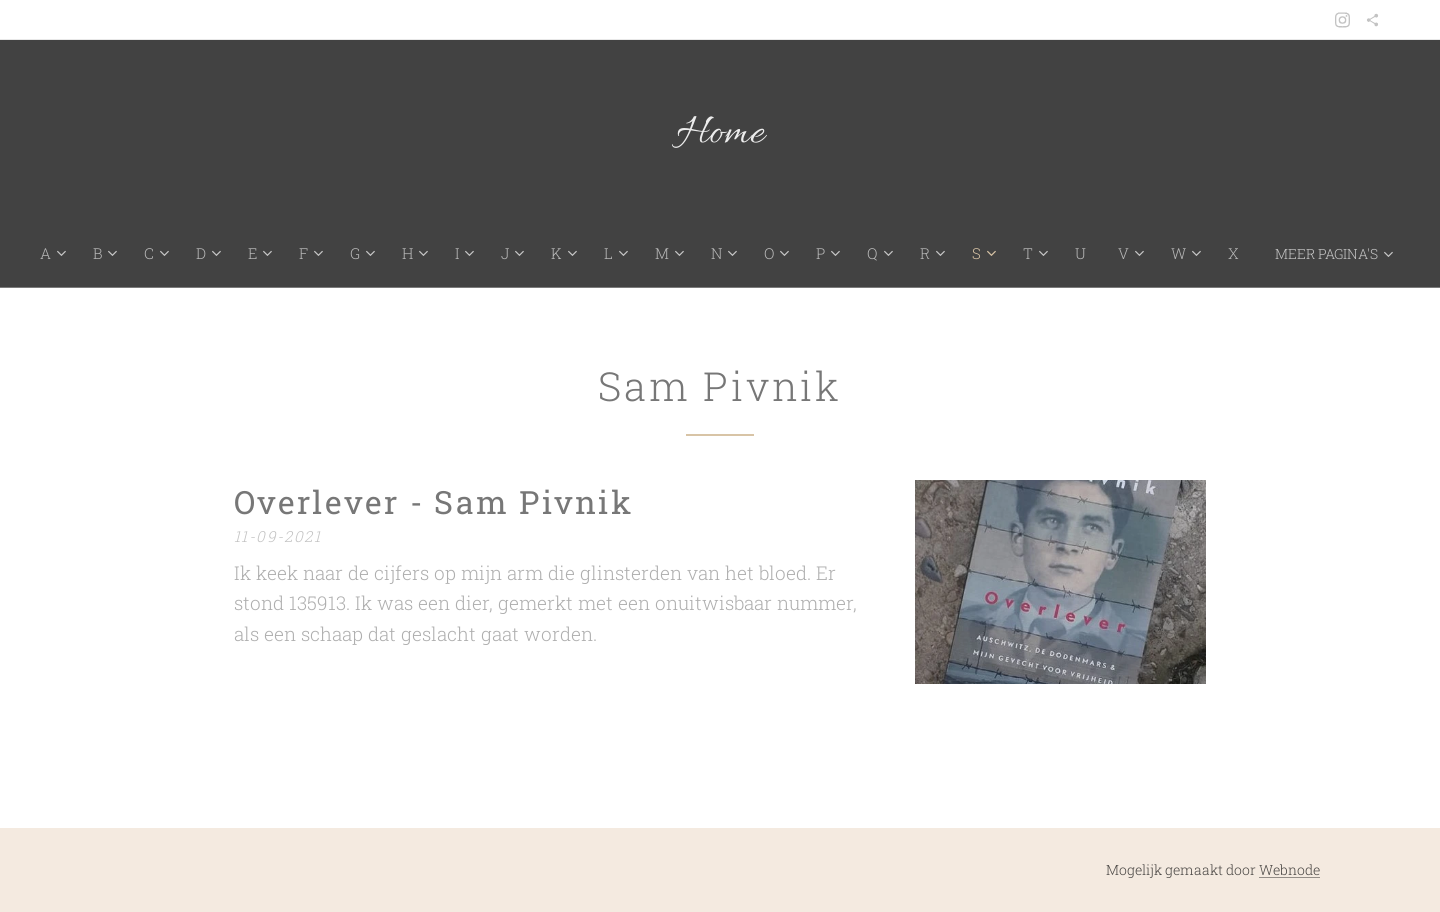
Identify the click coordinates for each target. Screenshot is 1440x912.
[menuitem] (65, 253)
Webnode (1289, 869)
